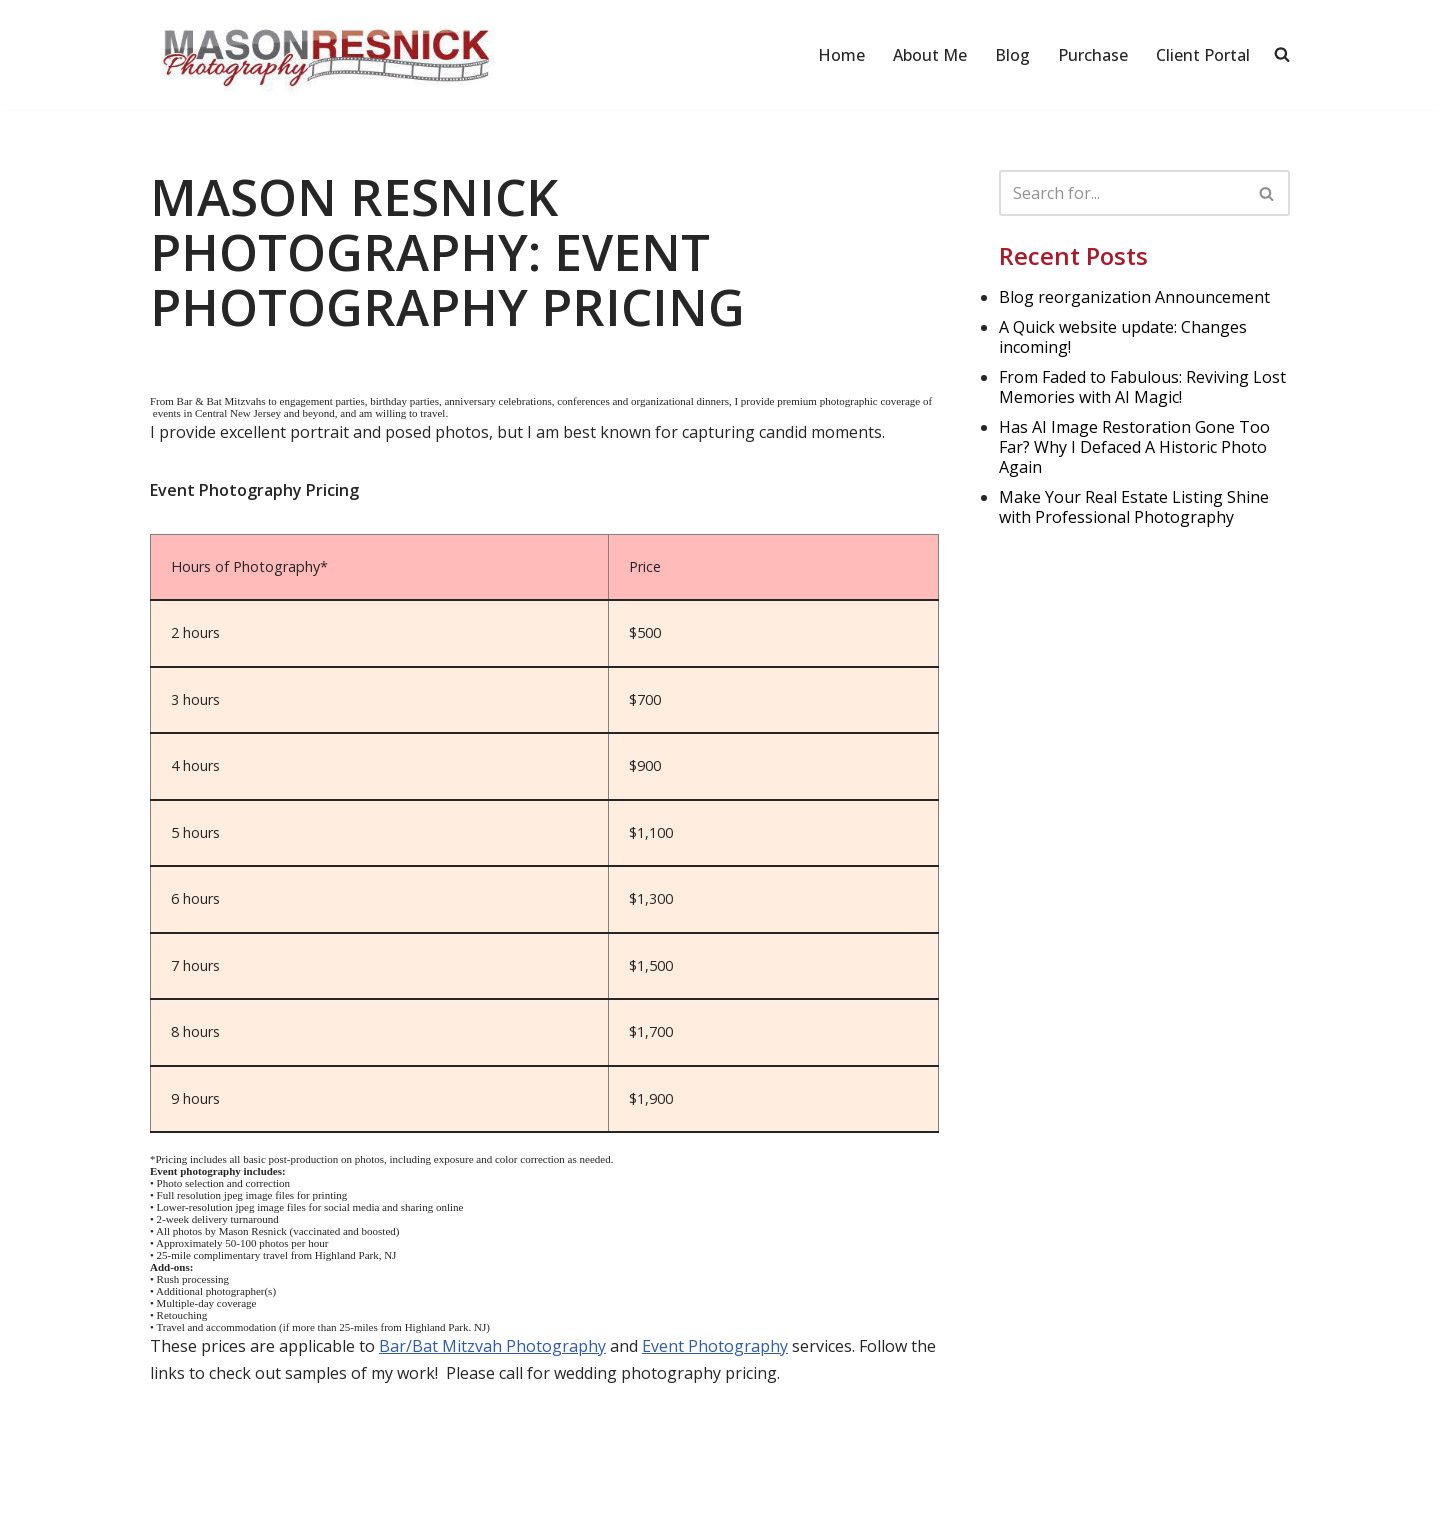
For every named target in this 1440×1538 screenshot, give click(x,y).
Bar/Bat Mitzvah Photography (492, 1346)
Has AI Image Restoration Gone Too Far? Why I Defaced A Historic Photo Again (1134, 447)
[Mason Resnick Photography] (325, 55)
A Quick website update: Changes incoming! (1123, 337)
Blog (1012, 55)
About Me (930, 55)
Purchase (1093, 55)
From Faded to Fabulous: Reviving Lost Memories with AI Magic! (1142, 387)
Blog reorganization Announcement (1134, 297)
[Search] (1122, 193)
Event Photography (715, 1346)
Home (841, 55)
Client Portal (1203, 55)
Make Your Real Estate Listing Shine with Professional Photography (1134, 507)
